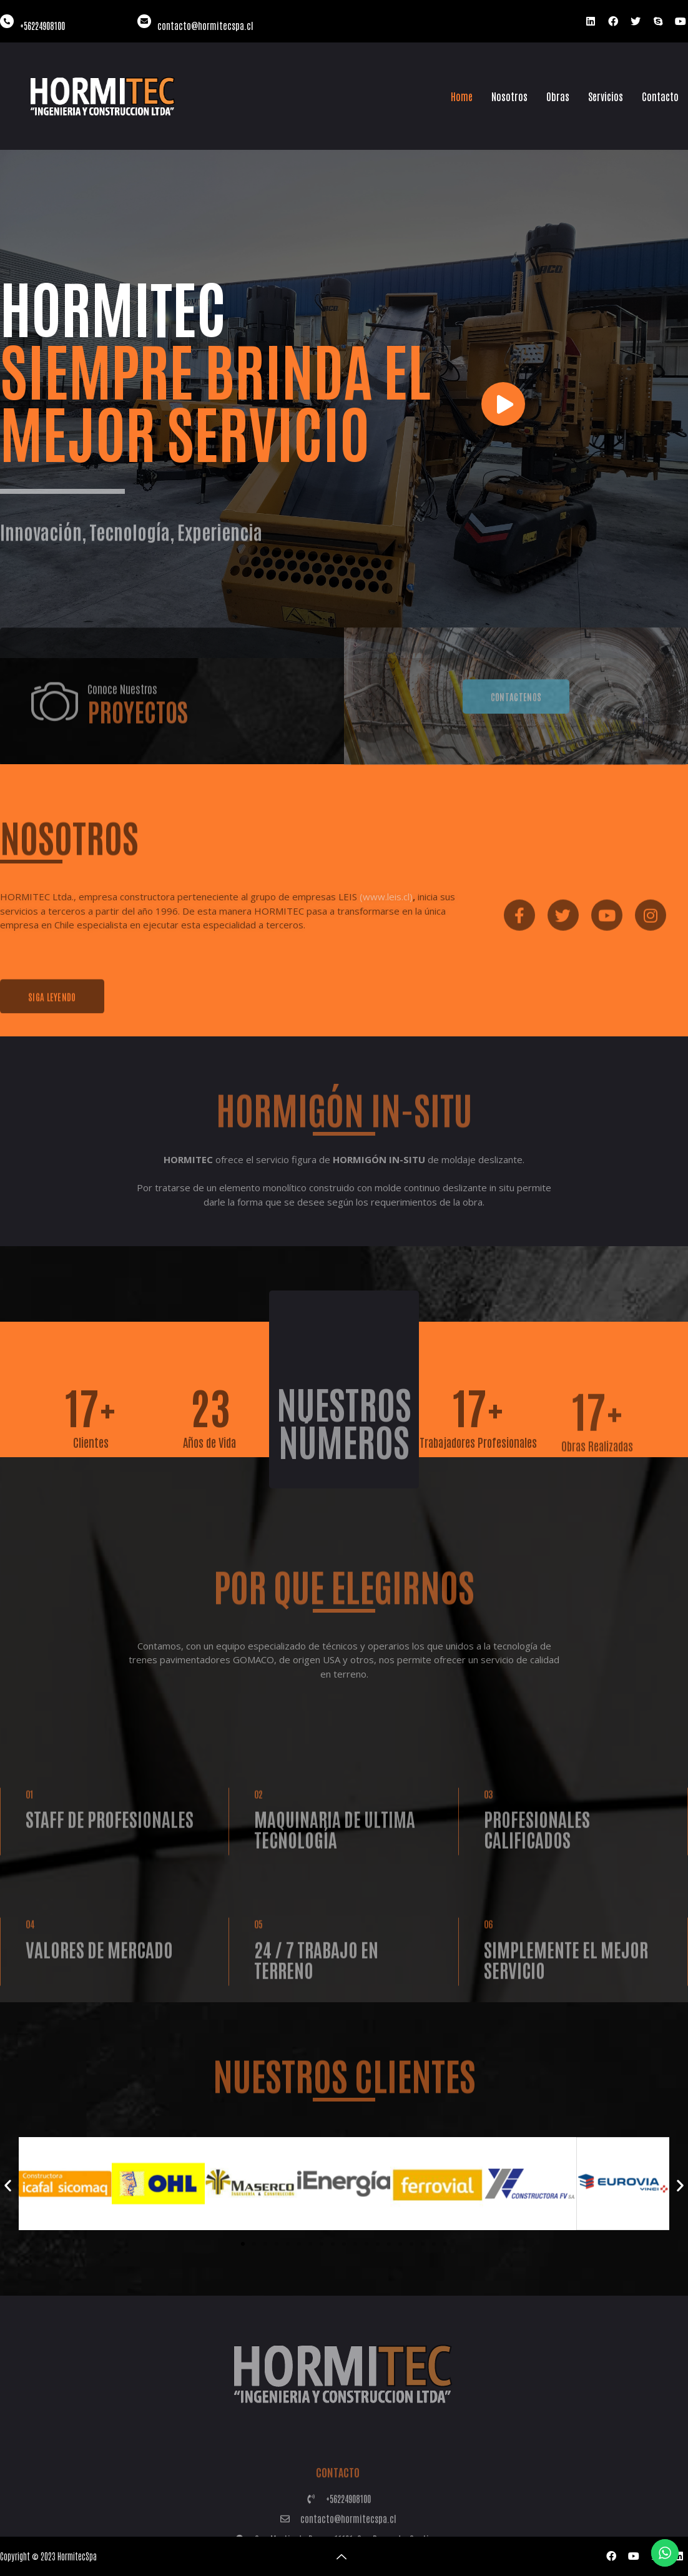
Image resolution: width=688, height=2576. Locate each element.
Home (462, 96)
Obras (557, 96)
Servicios (605, 96)
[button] (8, 2185)
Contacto (660, 96)
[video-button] (503, 404)
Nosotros (509, 96)
